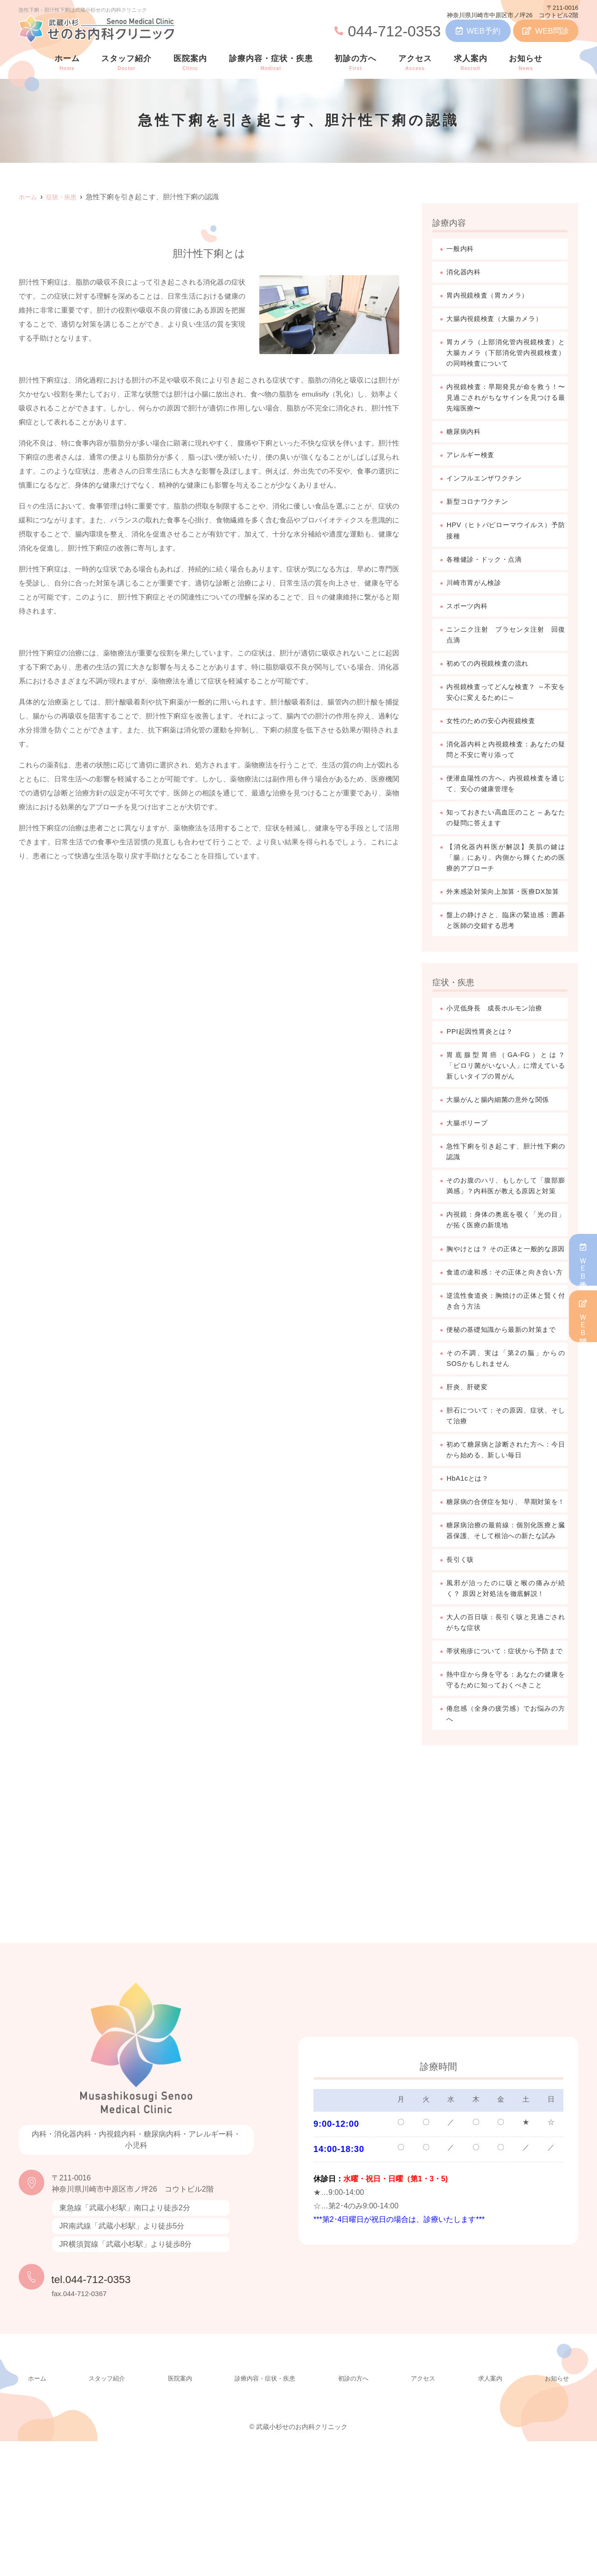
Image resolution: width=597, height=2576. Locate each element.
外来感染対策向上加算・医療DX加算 (507, 912)
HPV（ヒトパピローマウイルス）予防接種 (507, 537)
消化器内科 (466, 273)
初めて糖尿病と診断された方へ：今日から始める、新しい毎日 (507, 1532)
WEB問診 (545, 31)
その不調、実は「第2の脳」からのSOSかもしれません (507, 1438)
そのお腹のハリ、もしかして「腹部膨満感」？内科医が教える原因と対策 (507, 1223)
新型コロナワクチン (481, 508)
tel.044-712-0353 (111, 2411)
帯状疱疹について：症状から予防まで (507, 1765)
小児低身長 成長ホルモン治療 (501, 1035)
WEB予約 (478, 31)
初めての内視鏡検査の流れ (493, 673)
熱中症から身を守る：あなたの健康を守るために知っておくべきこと (507, 1806)
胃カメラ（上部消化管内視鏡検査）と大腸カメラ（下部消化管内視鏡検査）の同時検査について (507, 355)
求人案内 (470, 63)
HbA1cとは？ (470, 1562)
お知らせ (525, 63)
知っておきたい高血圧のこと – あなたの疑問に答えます (507, 831)
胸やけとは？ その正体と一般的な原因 (507, 1298)
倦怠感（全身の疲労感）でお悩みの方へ (507, 1847)
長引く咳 (462, 1667)
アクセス (415, 63)
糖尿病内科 (466, 436)
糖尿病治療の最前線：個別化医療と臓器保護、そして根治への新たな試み (507, 1631)
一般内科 (462, 249)
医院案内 (190, 63)
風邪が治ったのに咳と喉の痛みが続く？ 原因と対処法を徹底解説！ (507, 1696)
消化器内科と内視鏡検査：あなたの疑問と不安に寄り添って (507, 761)
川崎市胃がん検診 (477, 590)
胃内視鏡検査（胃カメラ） (493, 296)
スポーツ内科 (470, 614)
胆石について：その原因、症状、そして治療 (507, 1497)
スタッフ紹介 (126, 63)
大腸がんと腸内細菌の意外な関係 (504, 1129)
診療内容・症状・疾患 (271, 63)
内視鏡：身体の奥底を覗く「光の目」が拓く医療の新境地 (507, 1263)
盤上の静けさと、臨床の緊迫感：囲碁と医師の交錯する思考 (507, 947)
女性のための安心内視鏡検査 (497, 732)
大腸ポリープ (470, 1153)
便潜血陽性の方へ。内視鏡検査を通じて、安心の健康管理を (507, 796)
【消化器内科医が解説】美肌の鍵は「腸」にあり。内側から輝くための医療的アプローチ (507, 871)
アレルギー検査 (474, 460)
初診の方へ (355, 63)
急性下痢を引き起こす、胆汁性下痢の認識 (507, 1182)
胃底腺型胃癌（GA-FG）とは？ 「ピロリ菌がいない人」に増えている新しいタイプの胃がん (507, 1094)
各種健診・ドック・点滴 (489, 567)
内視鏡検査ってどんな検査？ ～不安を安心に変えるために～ (507, 702)
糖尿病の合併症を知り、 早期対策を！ (507, 1591)
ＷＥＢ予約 (583, 1259)
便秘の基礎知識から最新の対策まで (507, 1403)
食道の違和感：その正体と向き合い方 (507, 1333)
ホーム (67, 63)
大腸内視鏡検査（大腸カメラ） (501, 320)
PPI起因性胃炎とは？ (484, 1059)
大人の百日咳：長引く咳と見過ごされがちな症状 (507, 1731)
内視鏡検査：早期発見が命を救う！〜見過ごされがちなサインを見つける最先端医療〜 (507, 401)
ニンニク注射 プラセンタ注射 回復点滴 (507, 643)
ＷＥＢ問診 (583, 1316)
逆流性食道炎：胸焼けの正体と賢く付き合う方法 (507, 1368)
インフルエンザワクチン (489, 484)
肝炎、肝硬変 (470, 1468)
